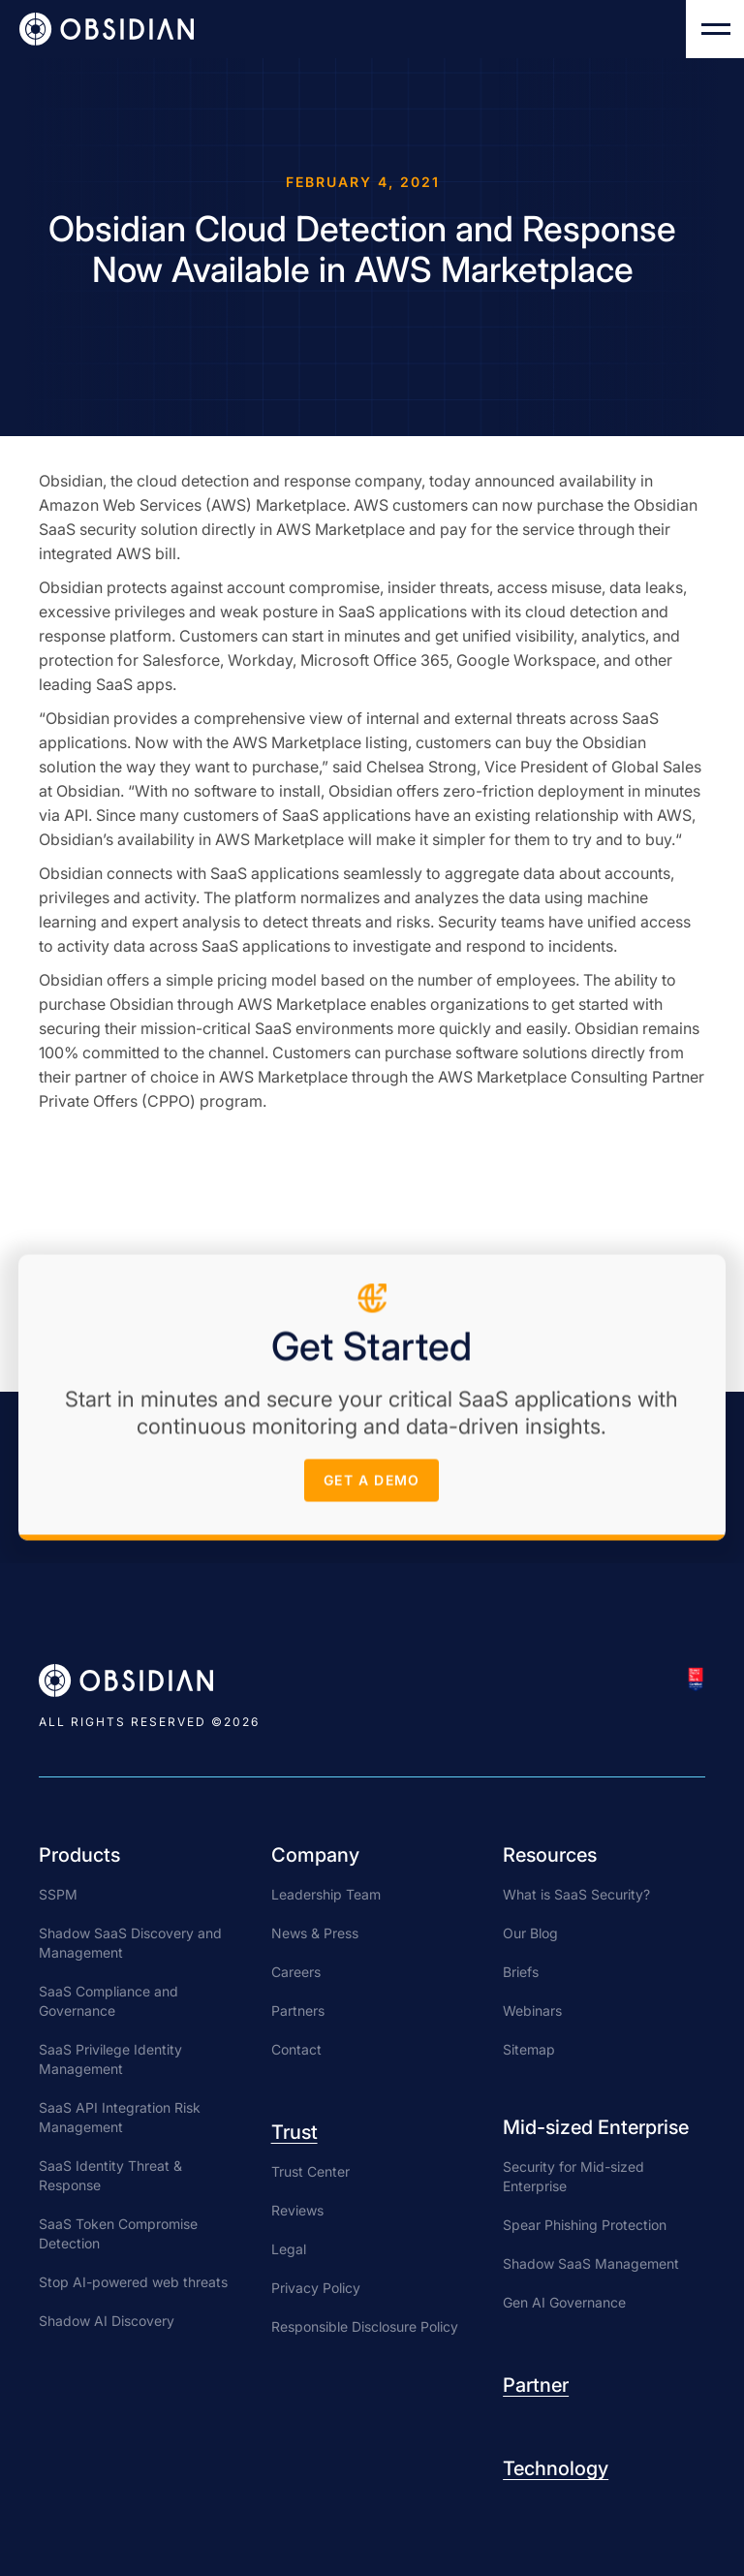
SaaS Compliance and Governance (108, 2001)
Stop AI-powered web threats (133, 2282)
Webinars (532, 2010)
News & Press (314, 1933)
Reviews (297, 2210)
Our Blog (530, 1933)
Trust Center (310, 2171)
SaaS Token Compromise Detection (118, 2233)
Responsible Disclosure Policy (364, 2326)
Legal (288, 2249)
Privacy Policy (315, 2287)
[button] (715, 29)
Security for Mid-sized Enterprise (573, 2176)
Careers (296, 1971)
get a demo (372, 1485)
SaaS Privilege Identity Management (110, 2059)
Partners (298, 2010)
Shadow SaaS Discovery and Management (130, 1943)
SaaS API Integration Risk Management (120, 2117)
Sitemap (529, 2049)
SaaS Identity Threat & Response (110, 2175)
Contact (296, 2049)
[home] (106, 29)
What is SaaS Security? (576, 1894)
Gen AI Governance (564, 2302)
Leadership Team (326, 1894)
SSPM (58, 1894)
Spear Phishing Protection (584, 2224)
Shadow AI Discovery (106, 2320)
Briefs (521, 1971)
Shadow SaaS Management (591, 2263)
